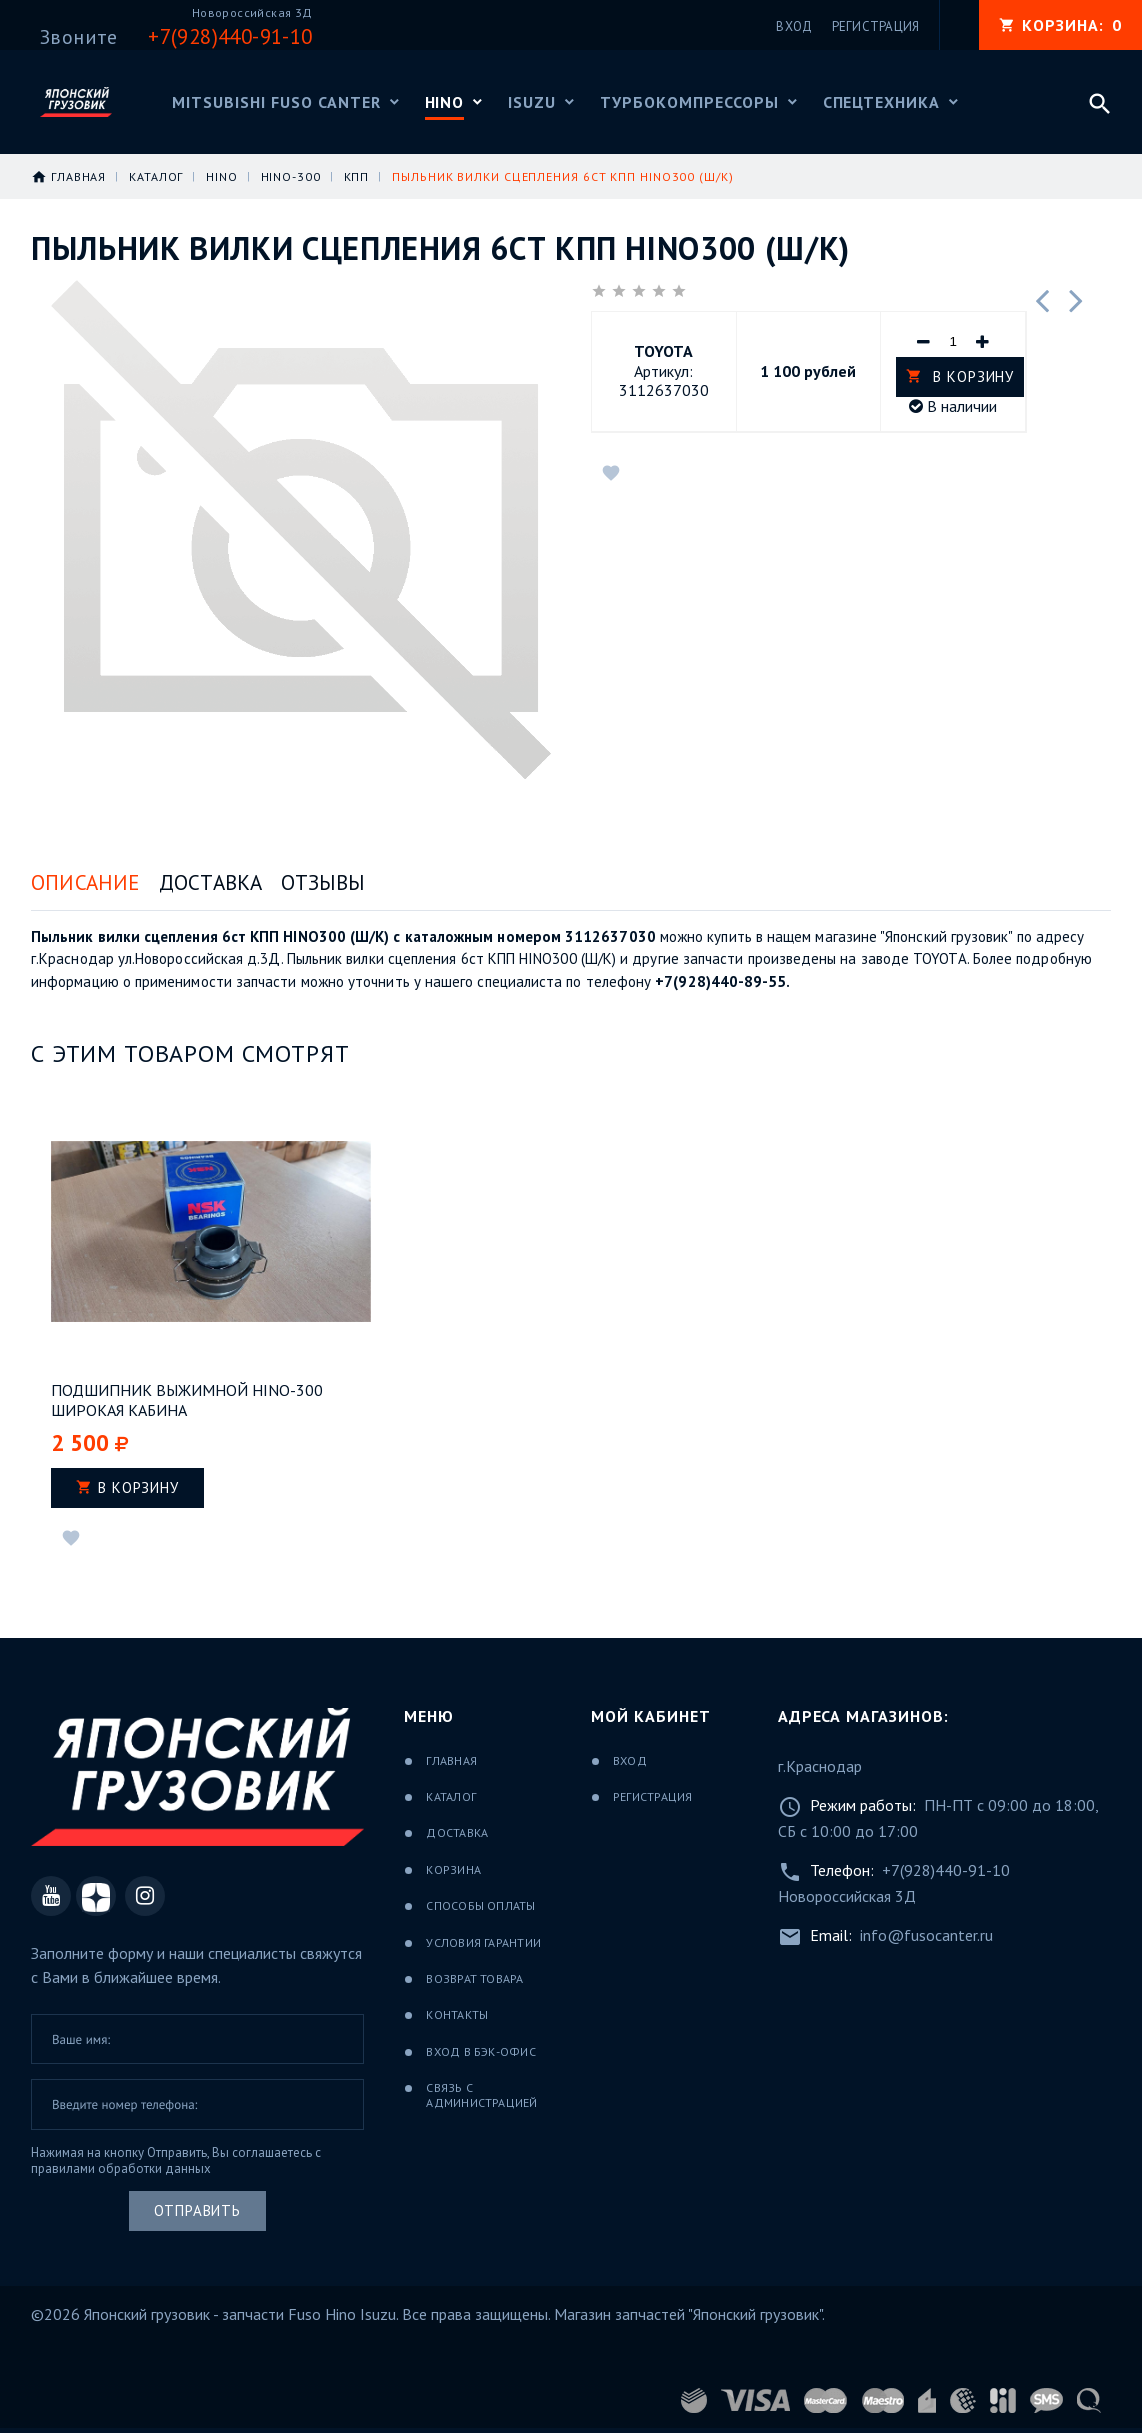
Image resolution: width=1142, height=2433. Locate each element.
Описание (85, 882)
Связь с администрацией (481, 2094)
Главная (451, 1760)
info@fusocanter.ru (926, 1935)
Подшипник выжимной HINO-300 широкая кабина (187, 1400)
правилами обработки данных (121, 2168)
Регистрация (653, 1796)
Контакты (457, 2014)
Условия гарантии (483, 1942)
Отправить (197, 2210)
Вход (630, 1760)
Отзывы (323, 882)
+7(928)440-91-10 (946, 1870)
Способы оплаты (480, 1905)
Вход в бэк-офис (481, 2051)
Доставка (211, 882)
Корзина (453, 1869)
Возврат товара (474, 1978)
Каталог (451, 1796)
